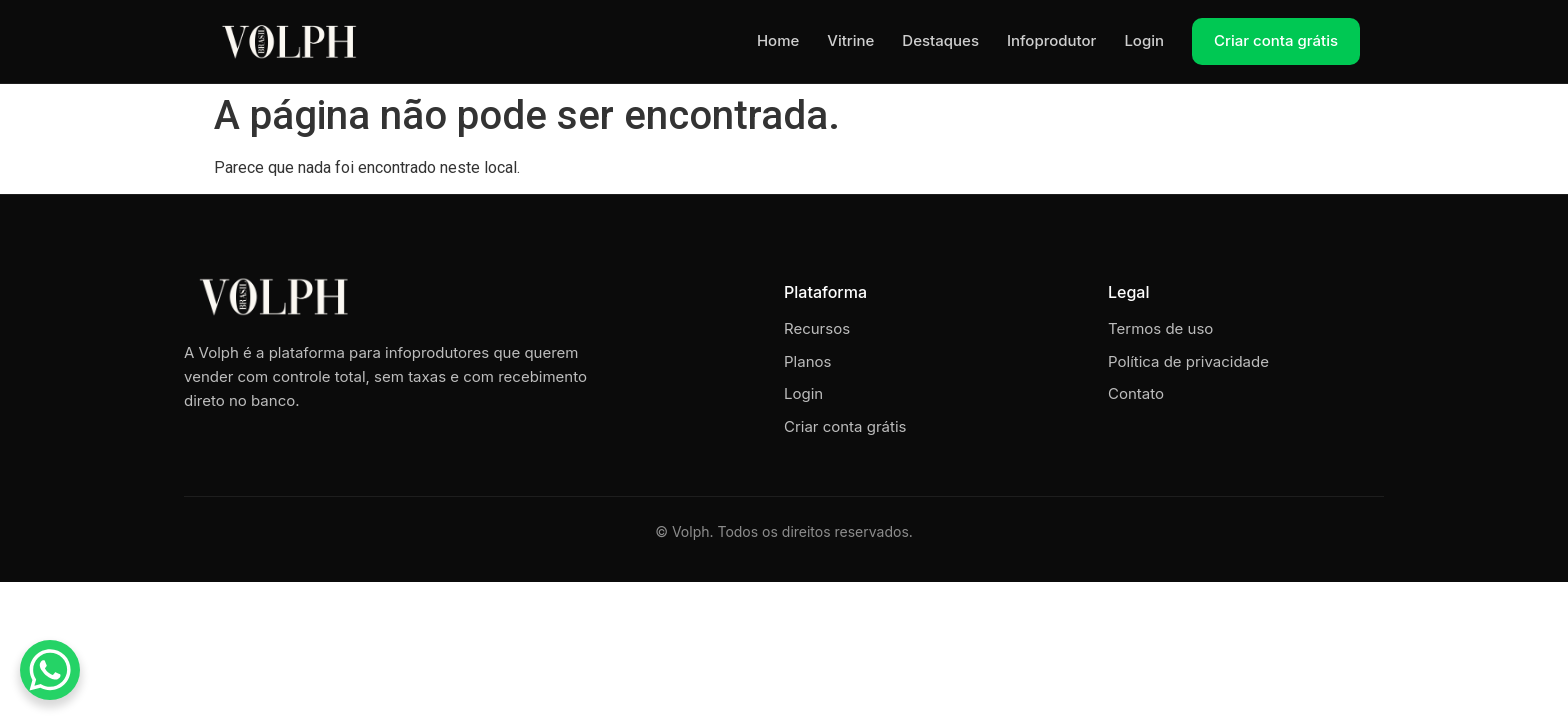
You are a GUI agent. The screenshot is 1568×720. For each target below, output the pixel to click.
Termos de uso (1160, 328)
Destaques (940, 40)
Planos (807, 361)
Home (778, 40)
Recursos (817, 328)
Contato (1136, 393)
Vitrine (850, 40)
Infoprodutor (1051, 40)
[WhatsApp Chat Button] (50, 670)
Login (1144, 40)
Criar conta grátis (1276, 40)
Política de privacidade (1188, 361)
